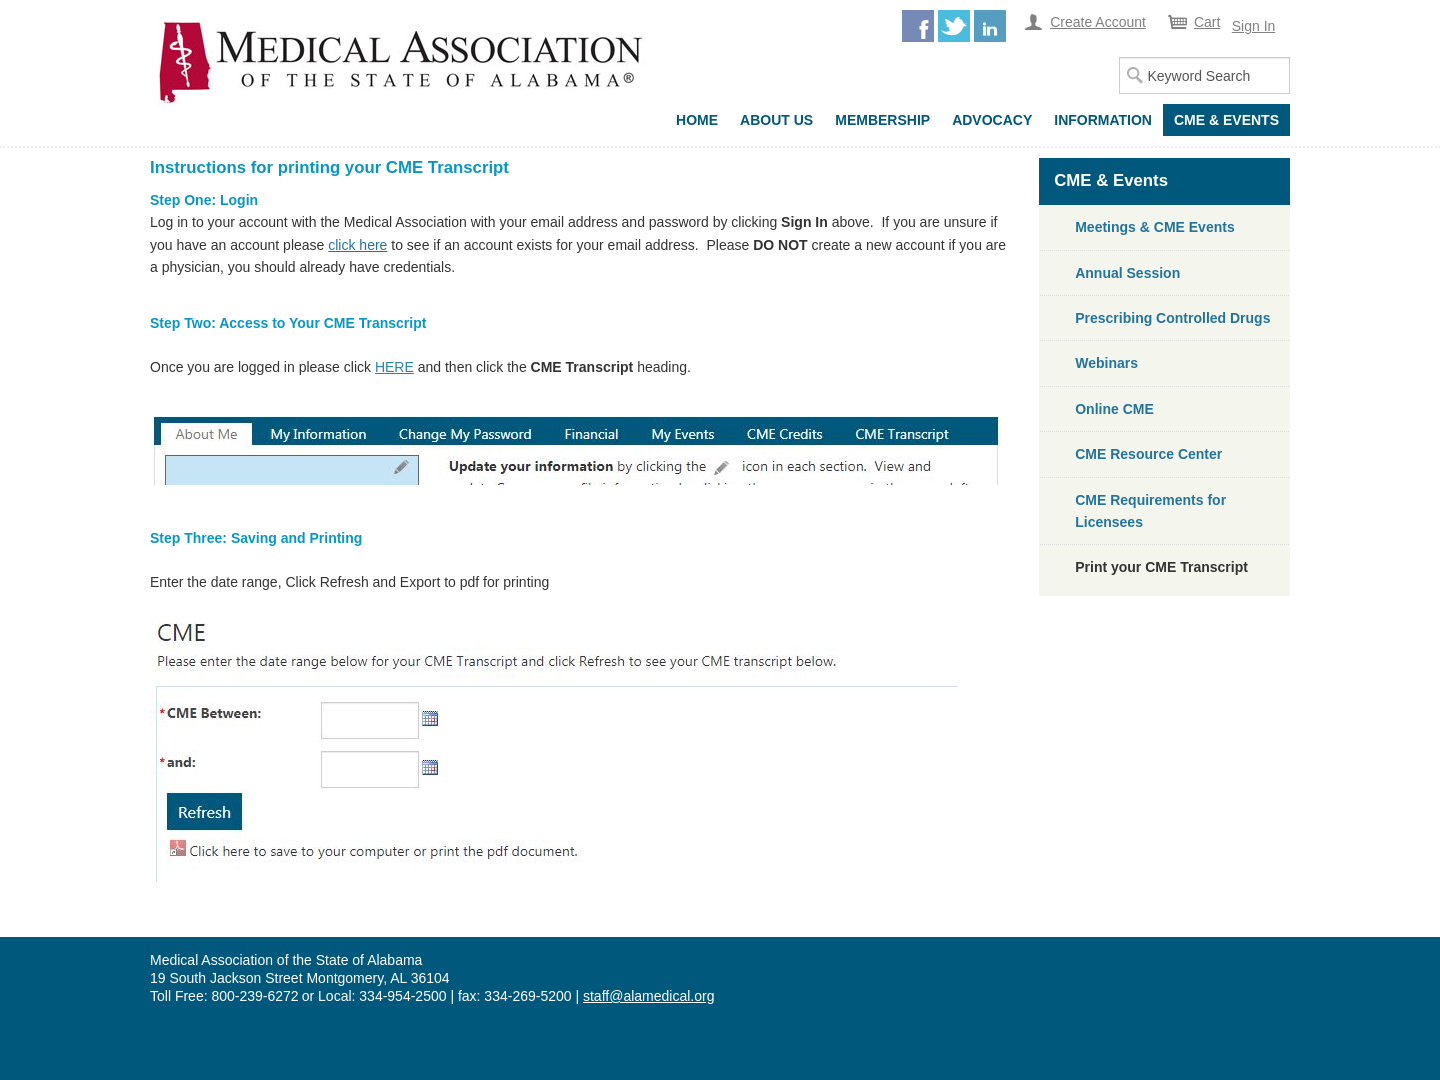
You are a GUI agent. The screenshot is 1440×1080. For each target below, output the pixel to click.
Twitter (954, 26)
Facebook (918, 26)
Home (697, 120)
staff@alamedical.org (648, 996)
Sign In (1254, 26)
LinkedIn (990, 26)
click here (357, 245)
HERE (394, 367)
